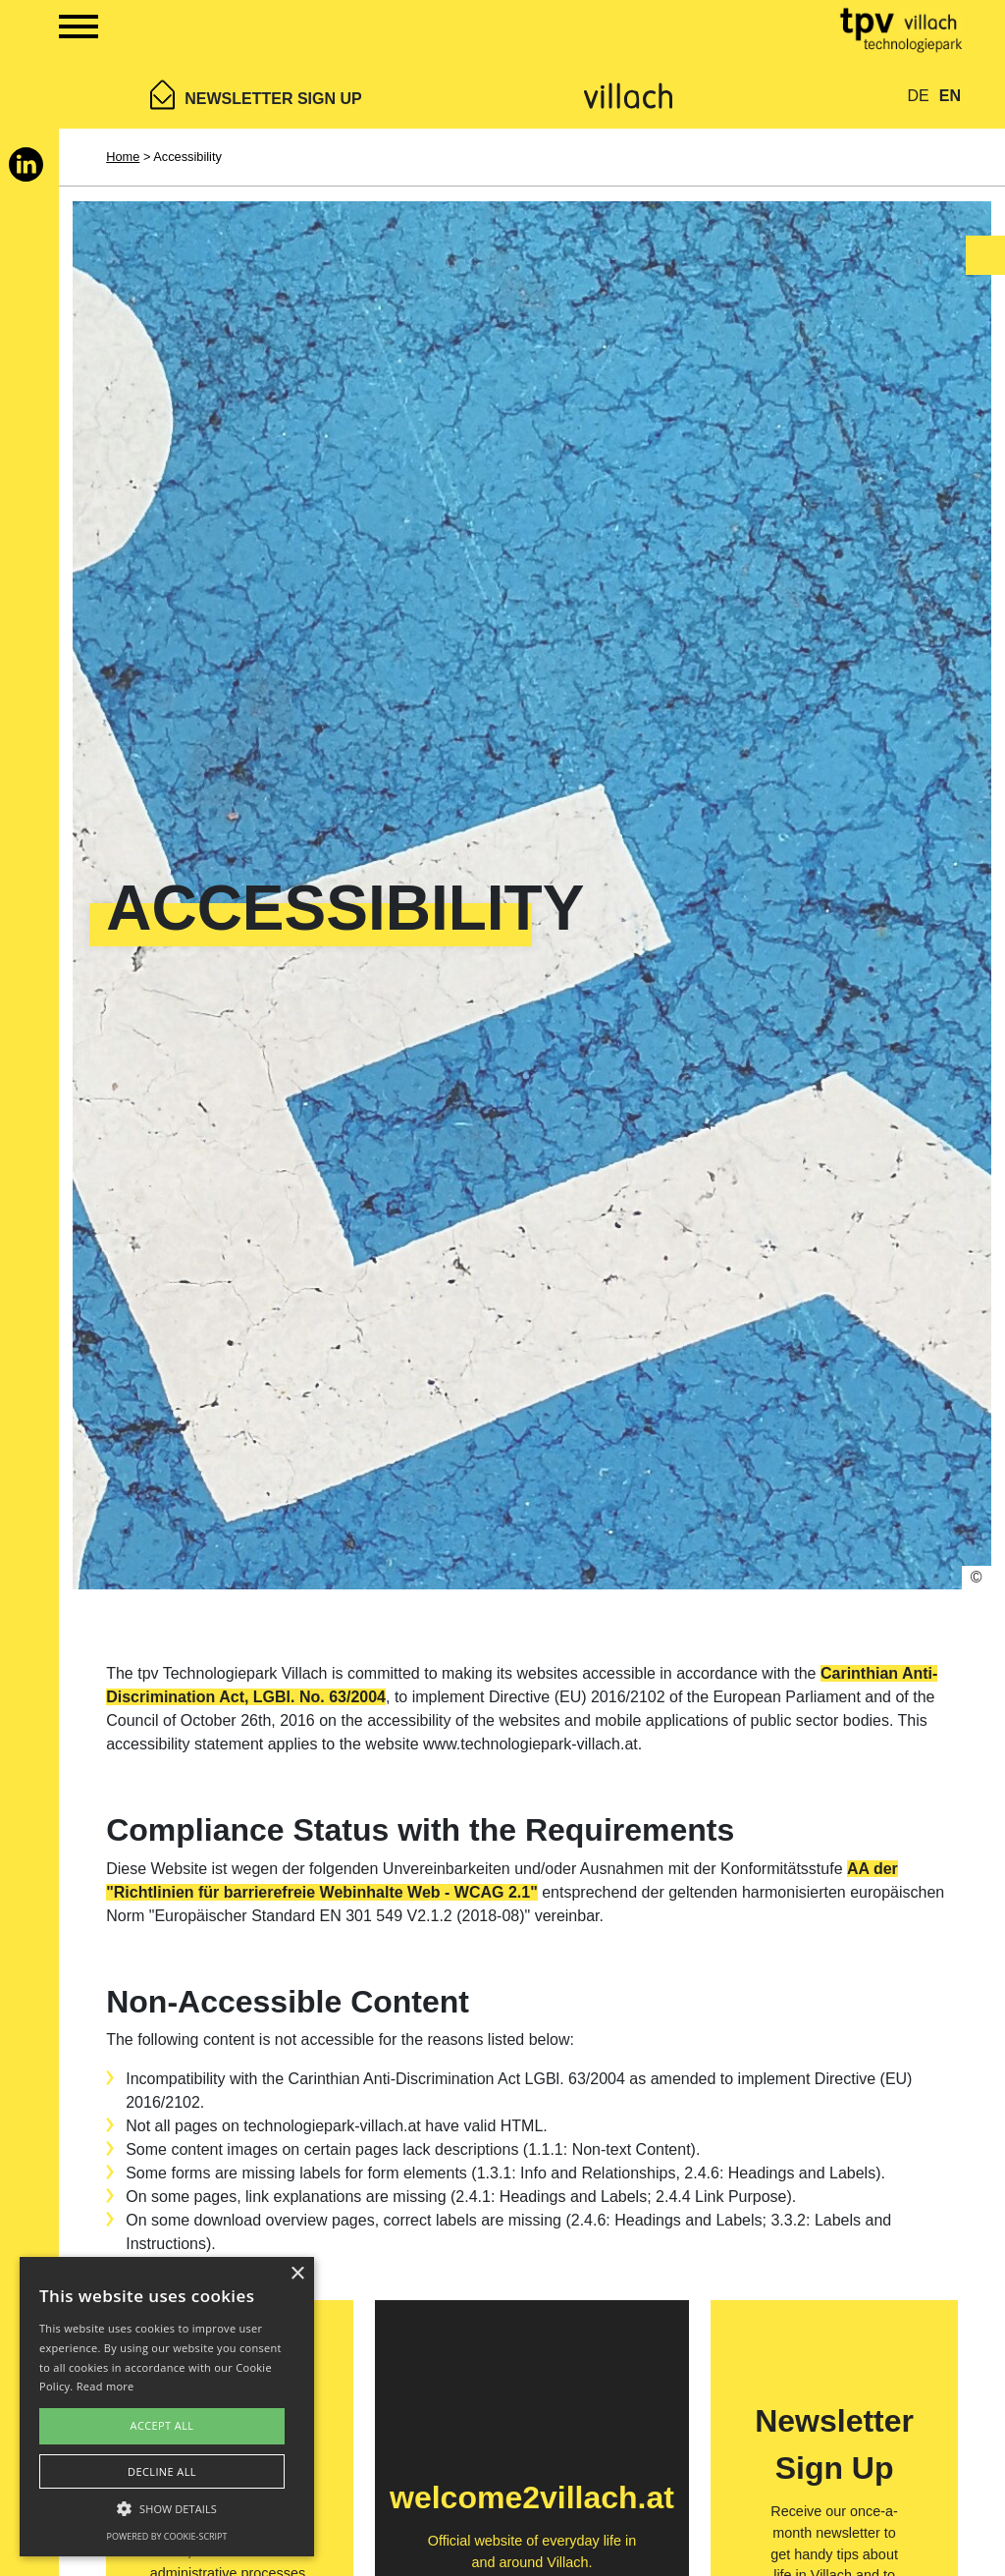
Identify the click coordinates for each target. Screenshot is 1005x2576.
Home (122, 156)
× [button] (297, 2274)
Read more (105, 2386)
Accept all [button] (162, 2425)
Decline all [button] (162, 2471)
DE (918, 95)
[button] (166, 2508)
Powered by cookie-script (167, 2536)
